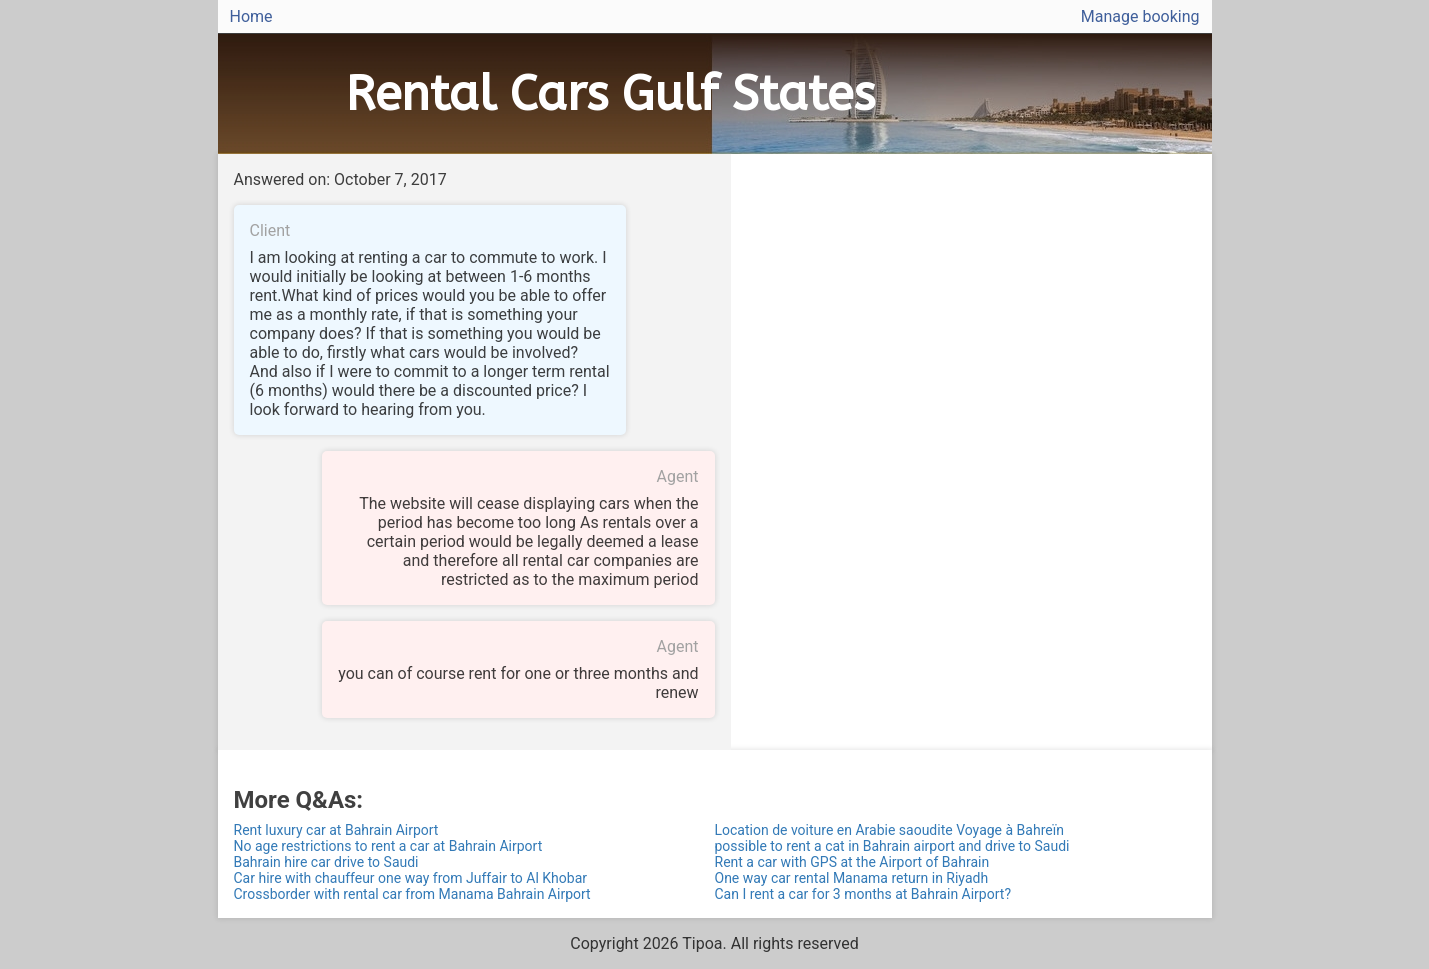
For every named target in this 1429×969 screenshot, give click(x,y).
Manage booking (1140, 16)
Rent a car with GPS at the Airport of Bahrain (852, 862)
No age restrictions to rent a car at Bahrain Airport (388, 846)
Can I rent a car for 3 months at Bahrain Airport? (863, 894)
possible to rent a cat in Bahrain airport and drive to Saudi (892, 846)
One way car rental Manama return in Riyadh (852, 878)
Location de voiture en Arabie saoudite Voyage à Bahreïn (889, 830)
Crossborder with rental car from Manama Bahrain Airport (412, 894)
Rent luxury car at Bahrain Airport (336, 830)
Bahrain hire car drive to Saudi (326, 862)
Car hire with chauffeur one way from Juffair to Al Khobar (411, 878)
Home (251, 16)
